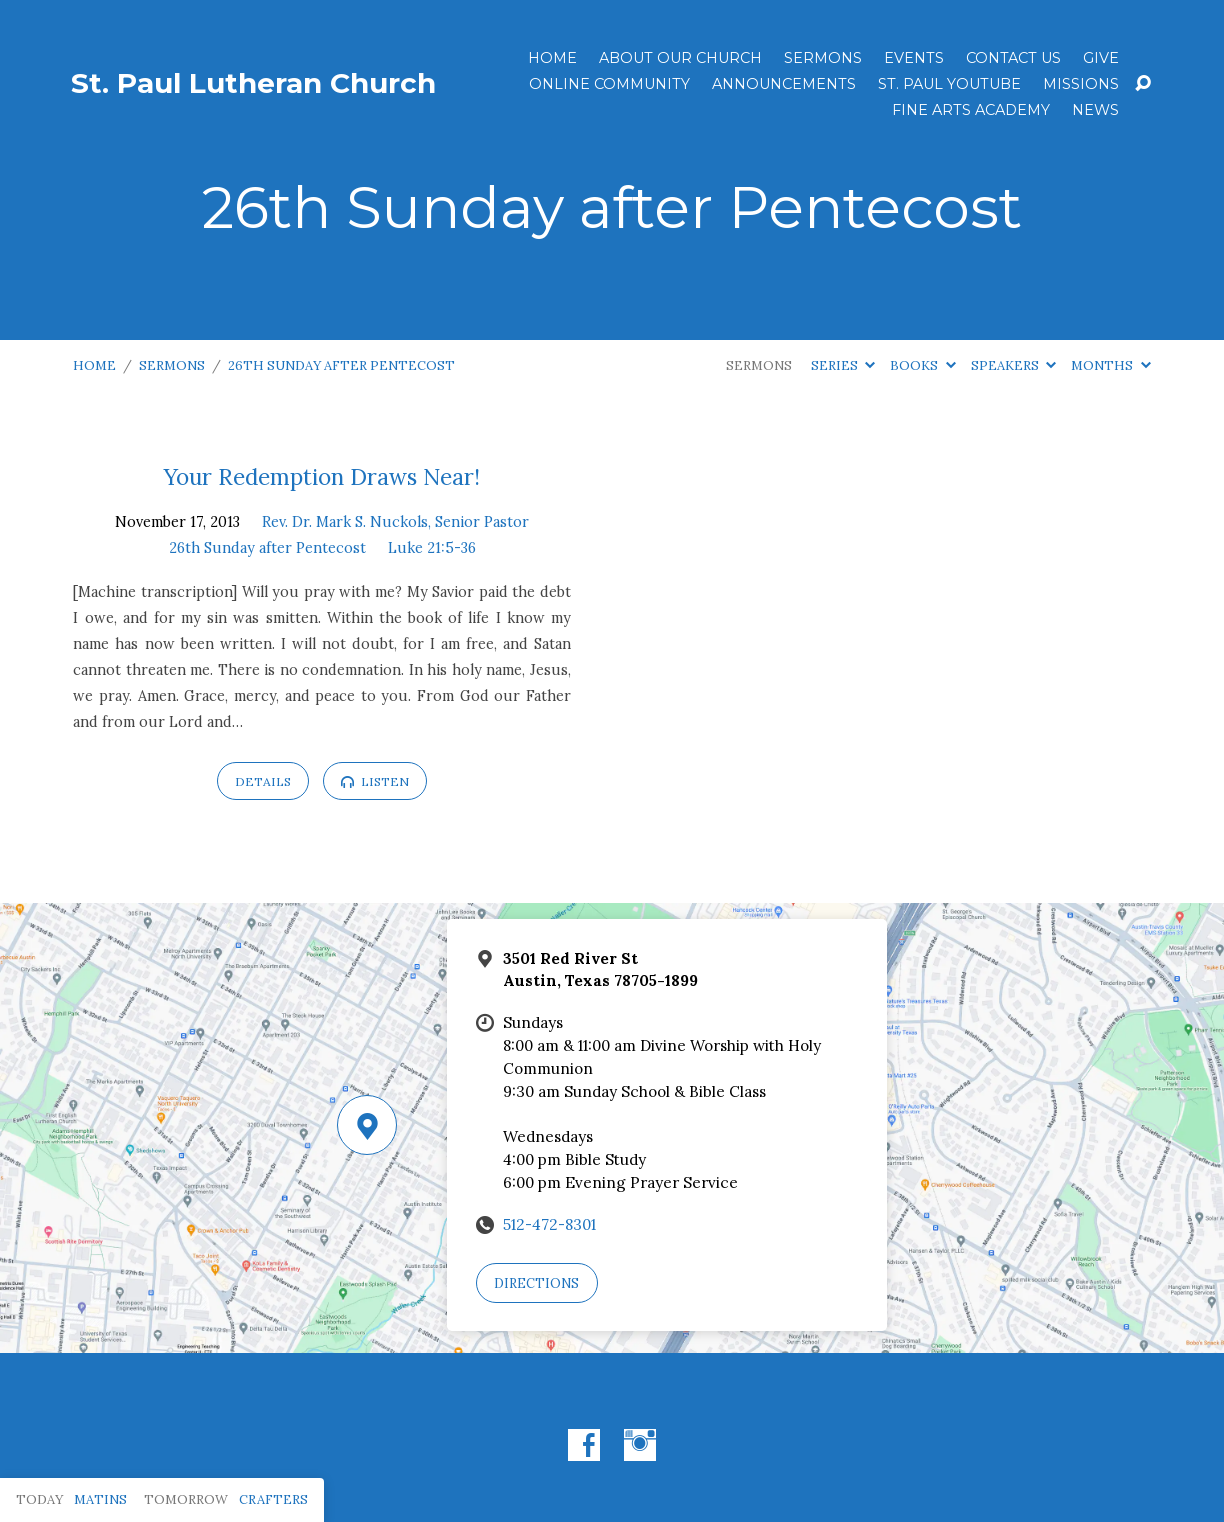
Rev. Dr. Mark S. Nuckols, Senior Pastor (395, 522)
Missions (1081, 84)
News (1095, 110)
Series (843, 365)
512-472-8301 (549, 1224)
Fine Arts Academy (971, 110)
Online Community (609, 84)
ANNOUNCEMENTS (784, 84)
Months (1110, 365)
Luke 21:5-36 (432, 548)
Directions (536, 1283)
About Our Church (680, 58)
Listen (375, 781)
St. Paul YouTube (949, 84)
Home (552, 58)
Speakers (1013, 365)
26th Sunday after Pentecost (341, 365)
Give (1101, 58)
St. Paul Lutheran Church (253, 83)
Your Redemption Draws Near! (322, 476)
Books (922, 365)
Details (263, 781)
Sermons (823, 58)
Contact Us (1013, 58)
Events (914, 58)
